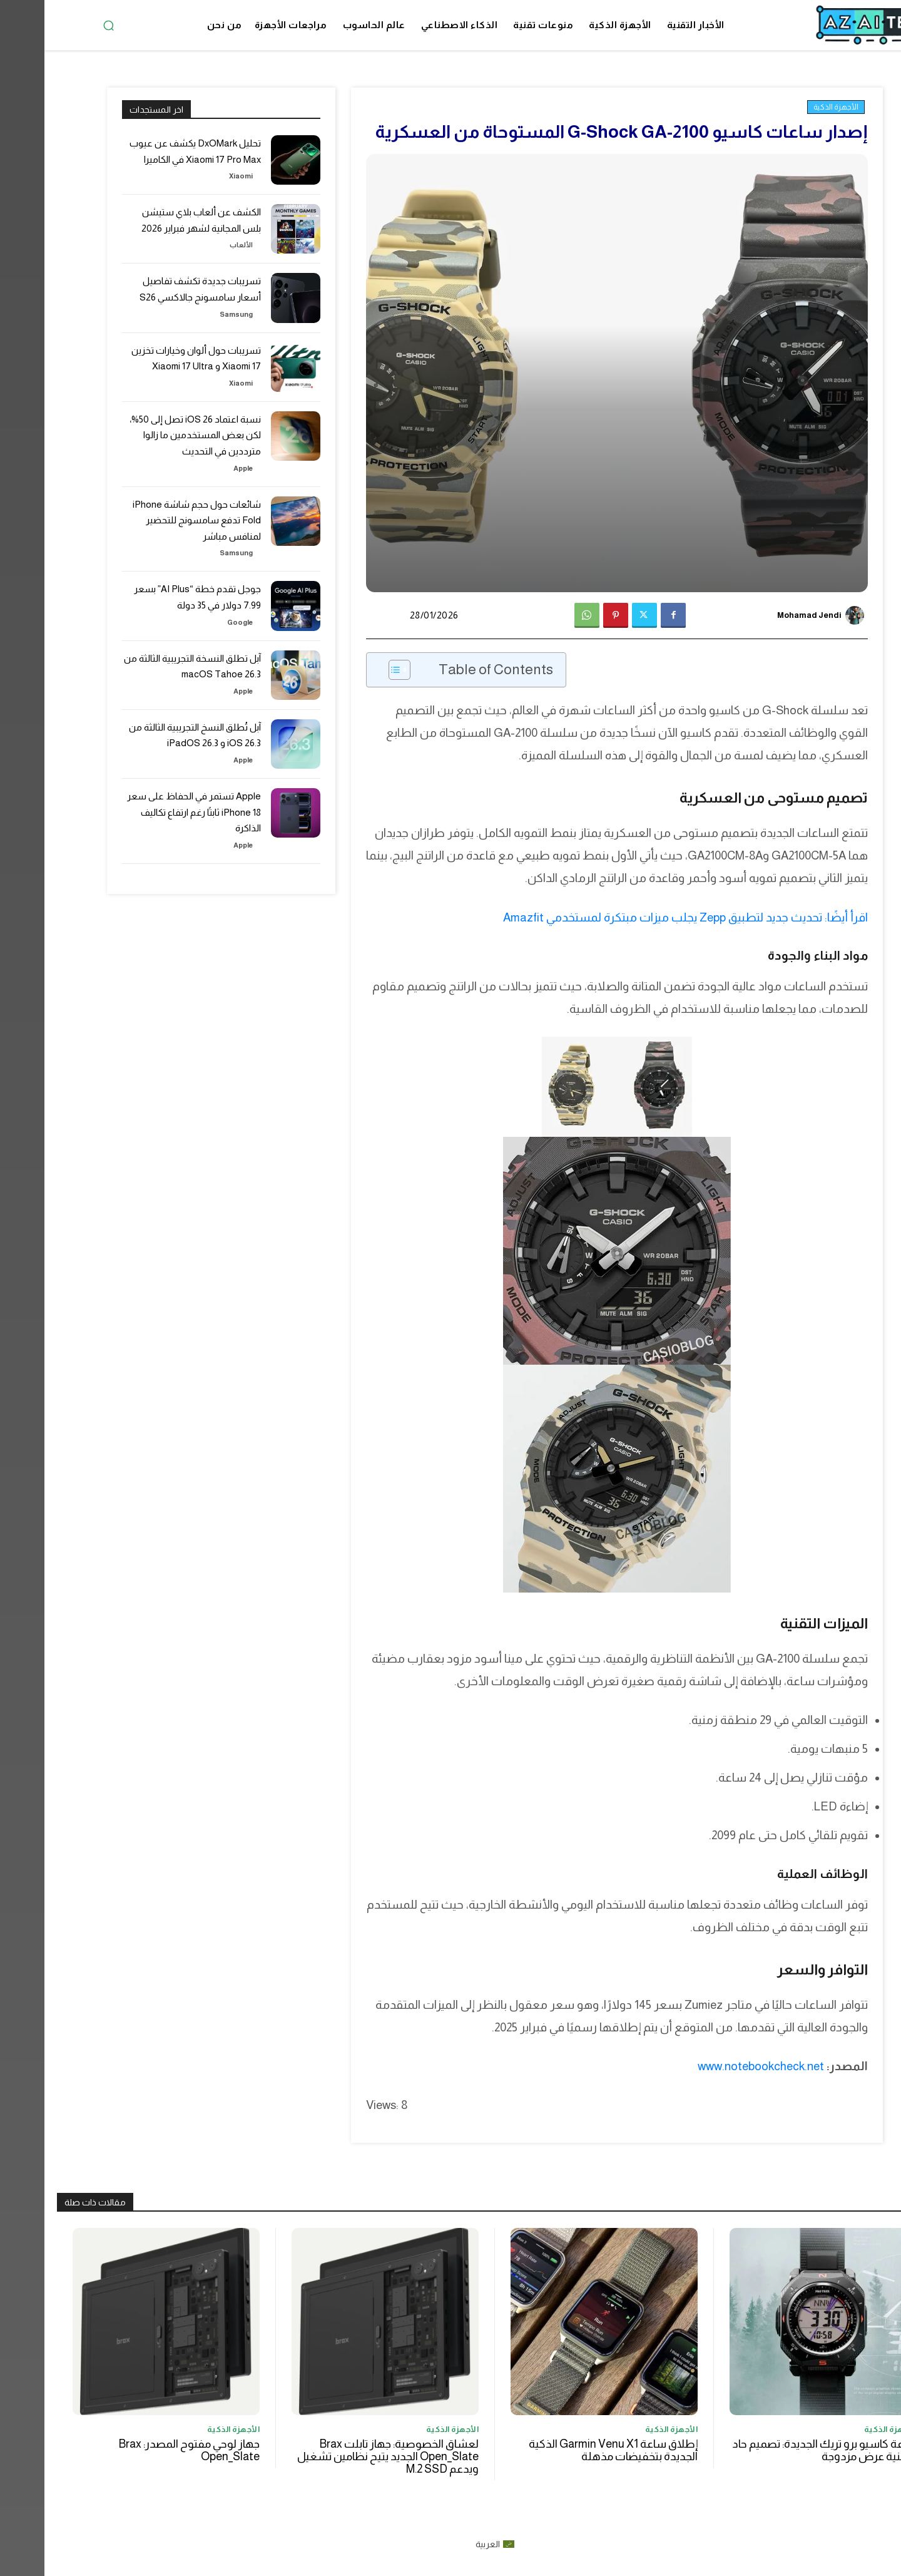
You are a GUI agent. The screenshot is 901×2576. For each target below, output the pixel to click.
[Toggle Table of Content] (349, 669)
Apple (199, 463)
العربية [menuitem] (443, 2544)
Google (196, 604)
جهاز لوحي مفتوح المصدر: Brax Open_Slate (144, 2450)
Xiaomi (197, 175)
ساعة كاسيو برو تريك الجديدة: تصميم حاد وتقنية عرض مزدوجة (780, 2450)
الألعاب (197, 244)
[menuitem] (451, 2543)
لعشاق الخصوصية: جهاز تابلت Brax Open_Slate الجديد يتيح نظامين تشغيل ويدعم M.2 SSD (343, 2456)
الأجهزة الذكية (791, 107)
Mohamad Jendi (765, 615)
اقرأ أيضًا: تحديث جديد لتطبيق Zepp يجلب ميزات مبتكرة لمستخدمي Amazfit (641, 917)
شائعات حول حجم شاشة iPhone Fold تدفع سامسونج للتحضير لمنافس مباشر (148, 511)
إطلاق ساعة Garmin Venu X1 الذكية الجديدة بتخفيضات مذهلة (568, 2450)
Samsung (193, 313)
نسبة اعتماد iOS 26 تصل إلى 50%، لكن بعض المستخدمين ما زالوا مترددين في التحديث (148, 435)
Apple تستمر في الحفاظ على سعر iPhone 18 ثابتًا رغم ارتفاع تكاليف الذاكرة (156, 794)
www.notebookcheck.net (716, 2066)
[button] (64, 25)
